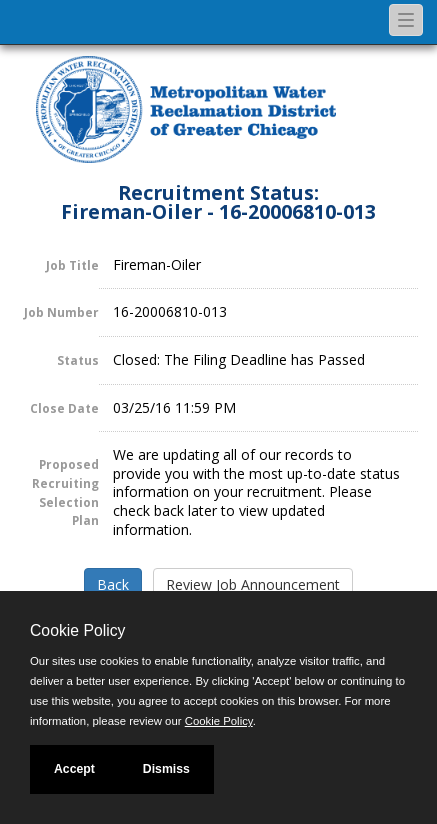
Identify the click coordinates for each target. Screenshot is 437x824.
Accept (74, 769)
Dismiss (166, 769)
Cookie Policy (77, 630)
